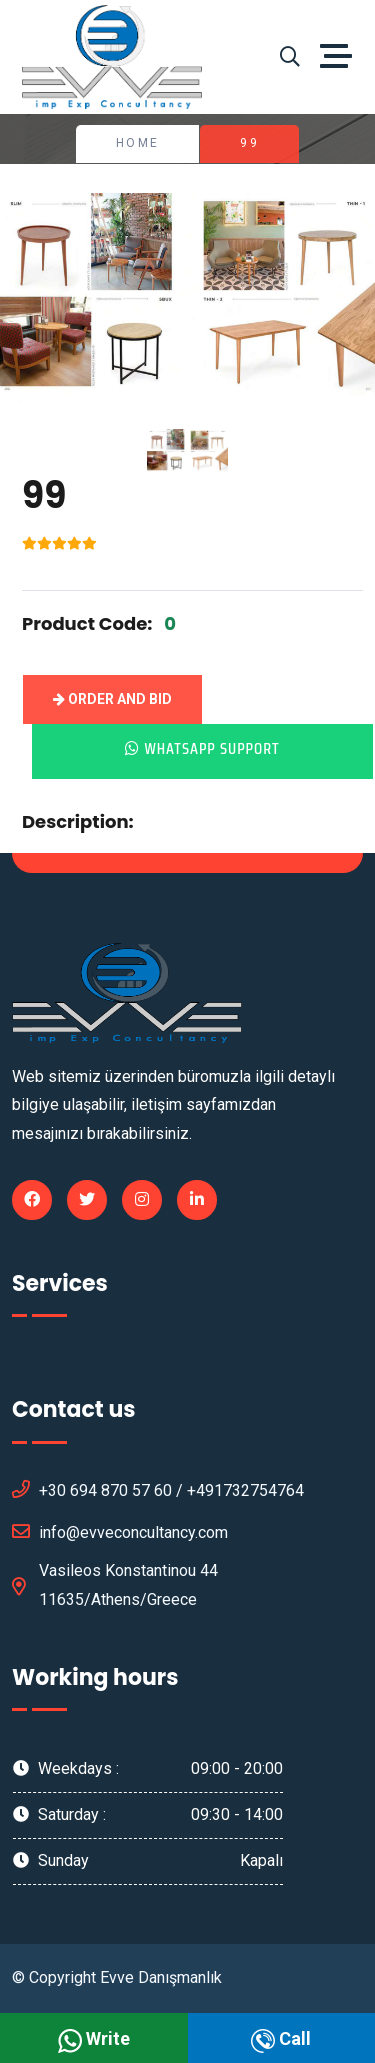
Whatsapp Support (202, 748)
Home (138, 143)
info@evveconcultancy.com (120, 1531)
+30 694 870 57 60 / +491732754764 (158, 1489)
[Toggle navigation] (341, 57)
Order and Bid (112, 699)
